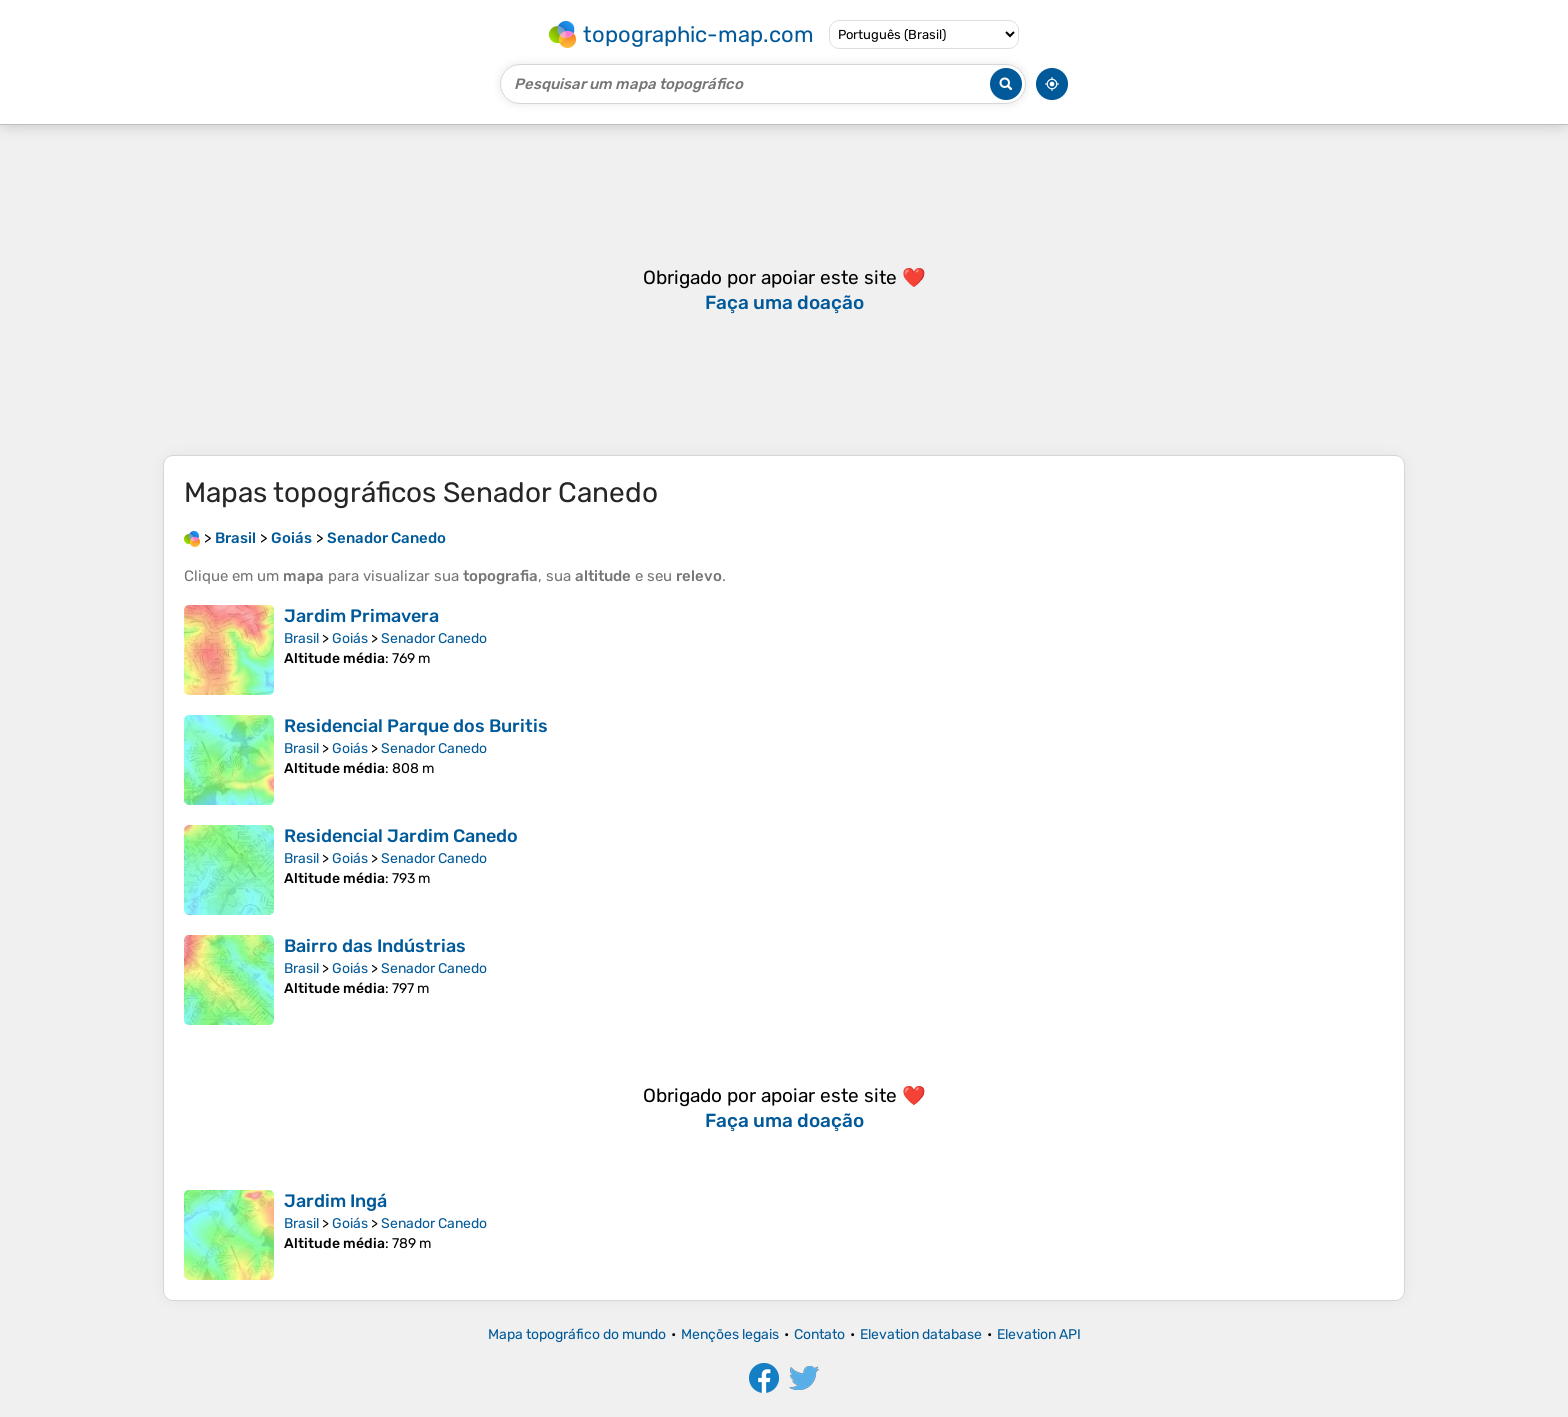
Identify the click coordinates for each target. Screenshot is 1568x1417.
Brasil (301, 638)
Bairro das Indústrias (375, 946)
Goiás (350, 638)
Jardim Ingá (335, 1201)
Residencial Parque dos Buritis (416, 726)
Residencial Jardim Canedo (401, 836)
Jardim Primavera (361, 616)
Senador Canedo (434, 638)
